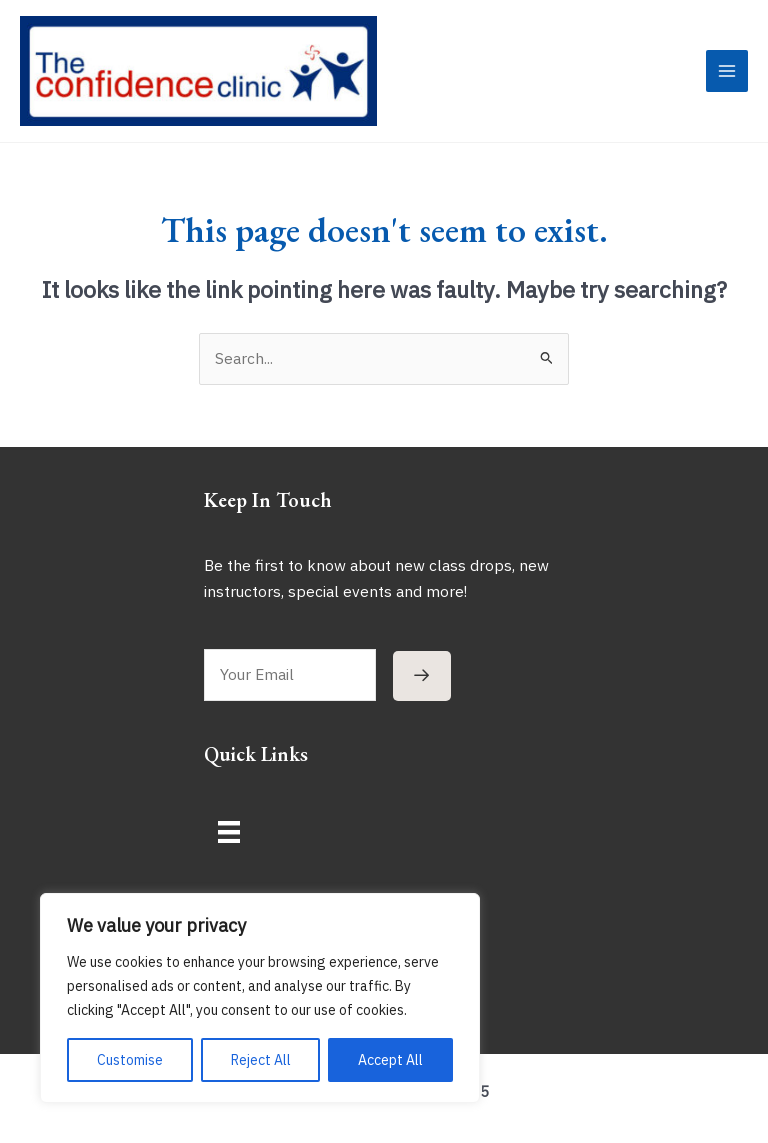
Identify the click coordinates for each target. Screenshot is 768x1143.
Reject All (261, 1060)
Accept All (390, 1060)
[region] (260, 998)
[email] (290, 689)
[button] (422, 689)
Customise (130, 1060)
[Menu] (229, 845)
